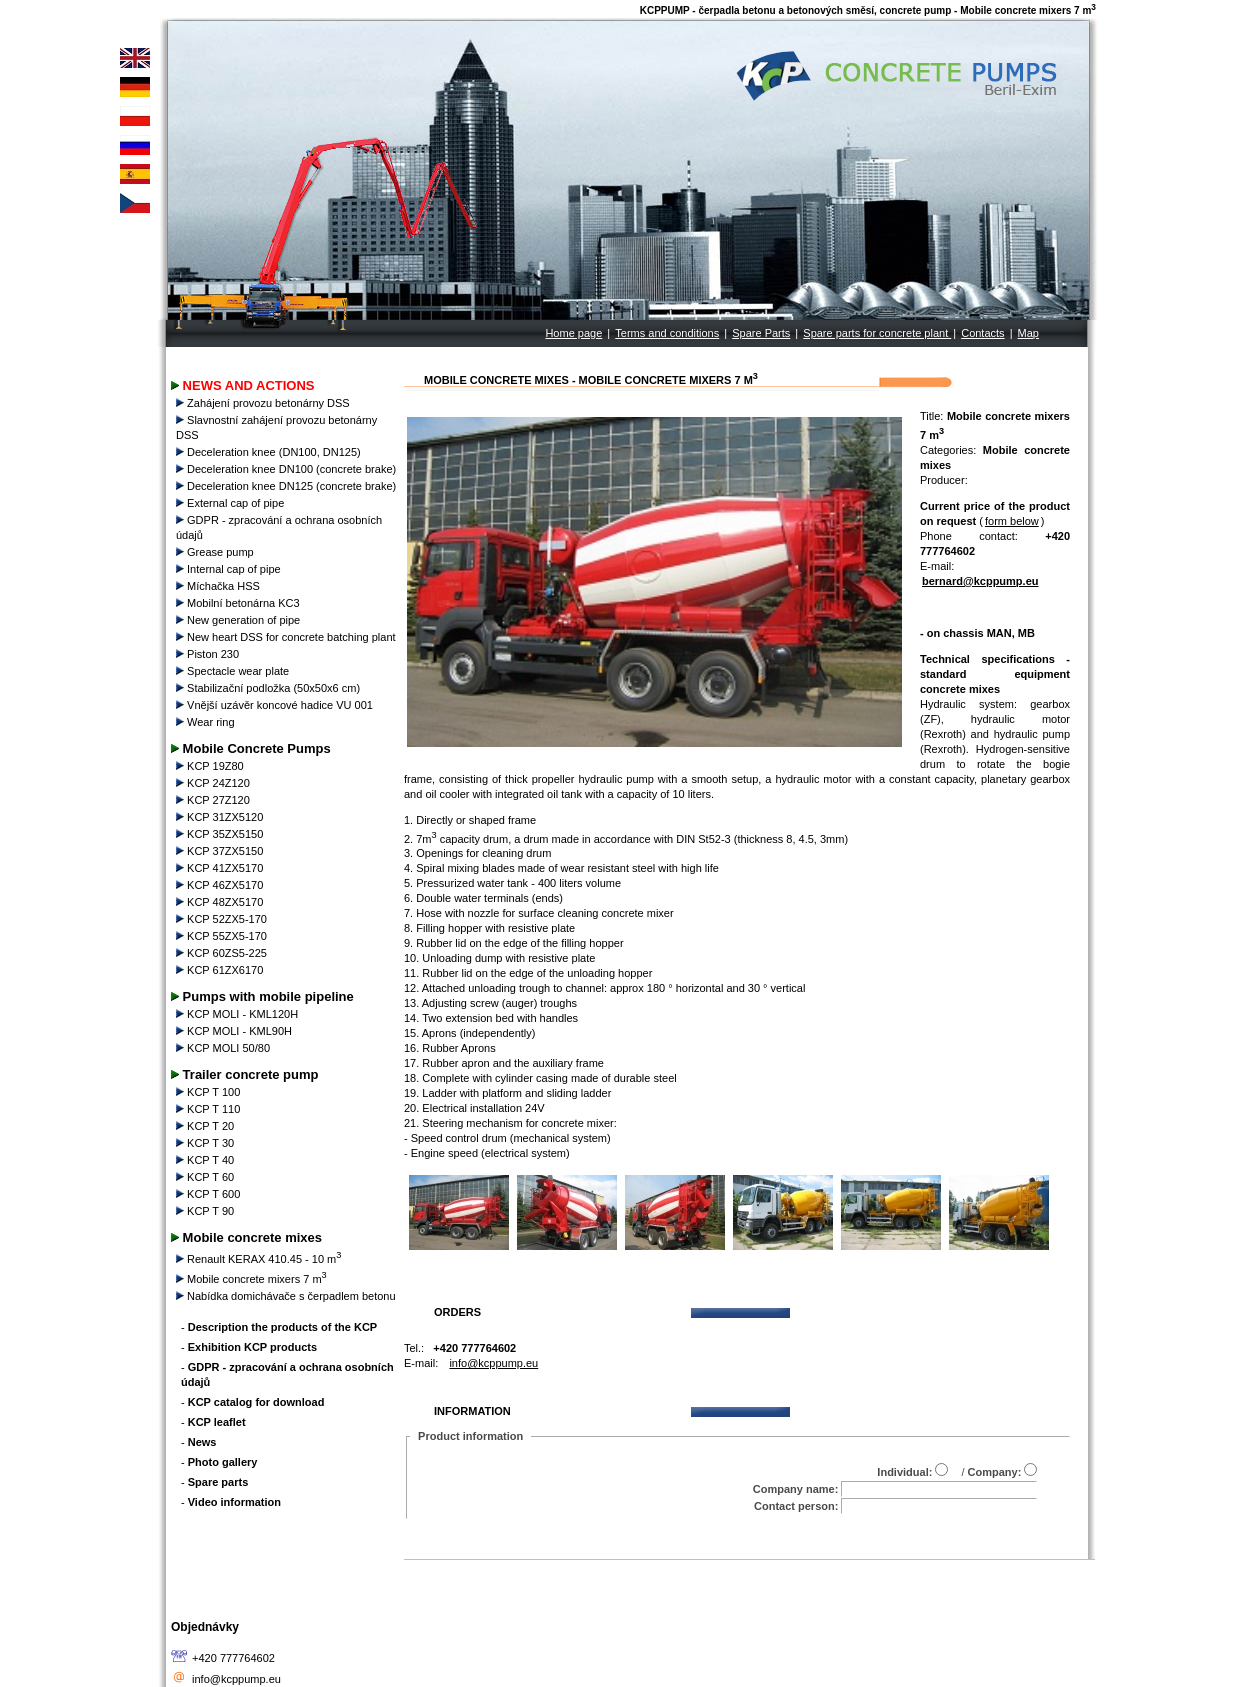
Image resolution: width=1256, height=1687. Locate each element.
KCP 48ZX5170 (221, 902)
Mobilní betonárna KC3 (239, 603)
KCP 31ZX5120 (221, 817)
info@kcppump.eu (236, 1679)
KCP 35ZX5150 (221, 834)
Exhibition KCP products (252, 1347)
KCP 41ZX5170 (221, 868)
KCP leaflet (217, 1422)
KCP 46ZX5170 (221, 885)
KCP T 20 (206, 1126)
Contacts (982, 333)
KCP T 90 (206, 1211)
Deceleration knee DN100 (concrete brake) (287, 469)
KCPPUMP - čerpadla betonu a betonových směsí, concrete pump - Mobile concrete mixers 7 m (868, 10)
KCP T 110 (209, 1109)
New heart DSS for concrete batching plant (287, 637)
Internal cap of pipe (230, 569)
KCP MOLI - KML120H (238, 1014)
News (202, 1442)
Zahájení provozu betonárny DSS (264, 403)
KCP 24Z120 (214, 783)
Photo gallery (223, 1462)
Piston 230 (209, 654)
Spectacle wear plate (234, 671)
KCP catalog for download (256, 1402)
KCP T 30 (206, 1143)
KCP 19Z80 (211, 766)
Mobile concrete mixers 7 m (253, 1279)
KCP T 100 (209, 1092)
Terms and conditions (667, 333)
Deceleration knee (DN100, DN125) (270, 452)
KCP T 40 (206, 1160)
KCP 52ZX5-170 (223, 919)
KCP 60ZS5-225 (223, 953)
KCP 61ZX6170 (221, 970)
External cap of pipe (231, 503)
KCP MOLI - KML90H (235, 1031)
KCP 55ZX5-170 (223, 936)
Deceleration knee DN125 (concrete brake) (287, 486)
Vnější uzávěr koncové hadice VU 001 (276, 705)
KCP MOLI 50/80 (224, 1048)
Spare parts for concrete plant (877, 333)
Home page (573, 333)
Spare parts (218, 1482)
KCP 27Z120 (214, 800)
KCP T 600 (209, 1194)
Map (1028, 333)
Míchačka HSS (219, 586)
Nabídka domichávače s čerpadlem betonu (287, 1296)
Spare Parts (761, 333)
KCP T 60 (206, 1177)
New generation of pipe (239, 620)
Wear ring (207, 722)
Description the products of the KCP (282, 1327)
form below (1012, 521)
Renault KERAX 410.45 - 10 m (260, 1259)
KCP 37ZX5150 (221, 851)
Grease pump (216, 552)
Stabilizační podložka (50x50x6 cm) (269, 688)
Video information (234, 1502)
